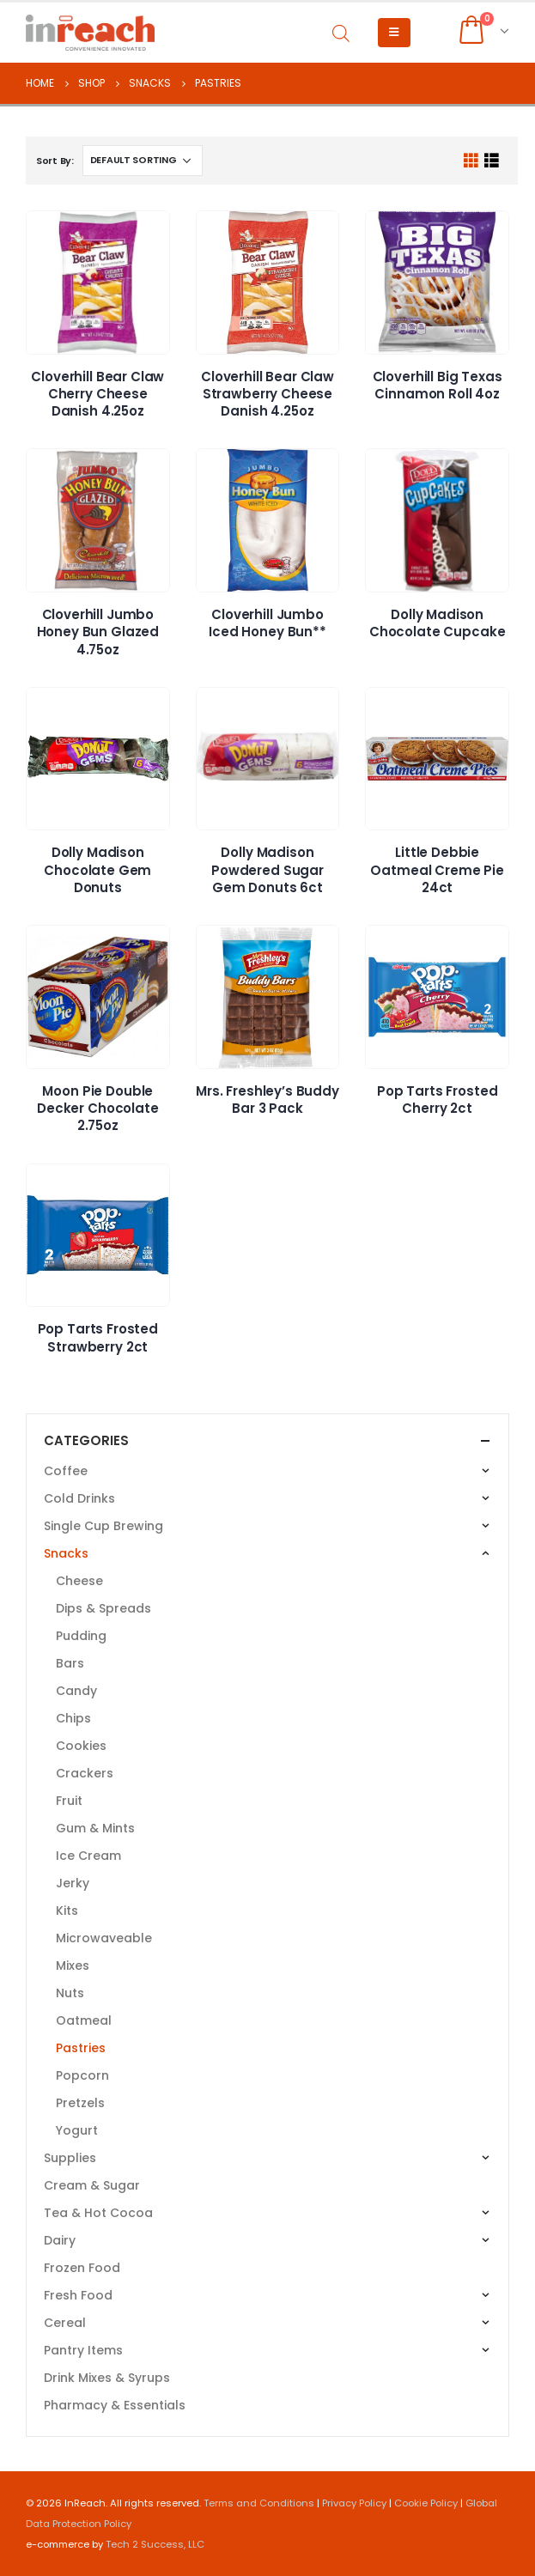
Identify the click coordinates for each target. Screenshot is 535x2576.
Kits (67, 1910)
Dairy (60, 2240)
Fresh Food (78, 2295)
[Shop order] (142, 160)
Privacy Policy (354, 2503)
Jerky (72, 1883)
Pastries (81, 2048)
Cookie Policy (426, 2503)
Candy (76, 1690)
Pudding (81, 1635)
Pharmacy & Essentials (114, 2405)
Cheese (79, 1580)
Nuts (70, 1993)
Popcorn (82, 2075)
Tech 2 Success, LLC (155, 2544)
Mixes (72, 1965)
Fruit (69, 1800)
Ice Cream (88, 1855)
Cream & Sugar (92, 2185)
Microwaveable (104, 1938)
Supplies (70, 2157)
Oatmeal (84, 2020)
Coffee (66, 1470)
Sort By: (55, 160)
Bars (70, 1663)
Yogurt (77, 2130)
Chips (73, 1718)
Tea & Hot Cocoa (98, 2212)
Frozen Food (82, 2267)
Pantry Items (83, 2350)
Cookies (81, 1745)
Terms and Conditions (259, 2503)
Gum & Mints (95, 1828)
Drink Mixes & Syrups (107, 2377)
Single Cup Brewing (103, 1525)
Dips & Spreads (103, 1608)
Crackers (84, 1773)
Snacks (66, 1553)
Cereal (65, 2322)
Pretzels (80, 2102)
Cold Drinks (79, 1498)
